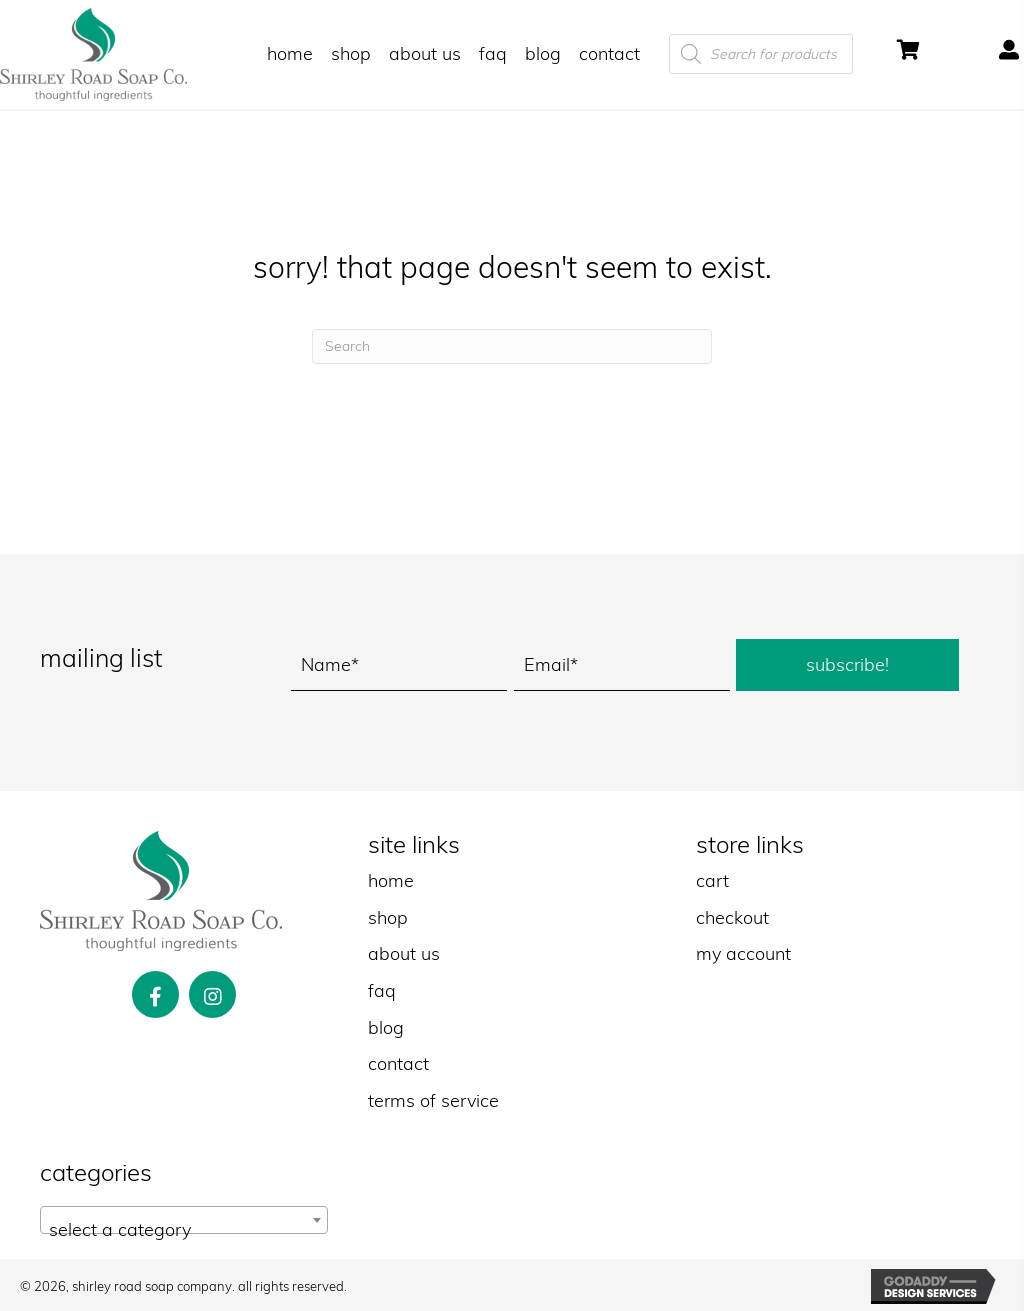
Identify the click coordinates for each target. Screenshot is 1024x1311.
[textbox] (184, 1230)
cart (712, 880)
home (391, 880)
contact (398, 1063)
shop (388, 917)
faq (382, 990)
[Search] (512, 346)
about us (404, 953)
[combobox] (184, 1220)
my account (743, 953)
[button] (847, 665)
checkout (732, 917)
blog (386, 1027)
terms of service (433, 1100)
